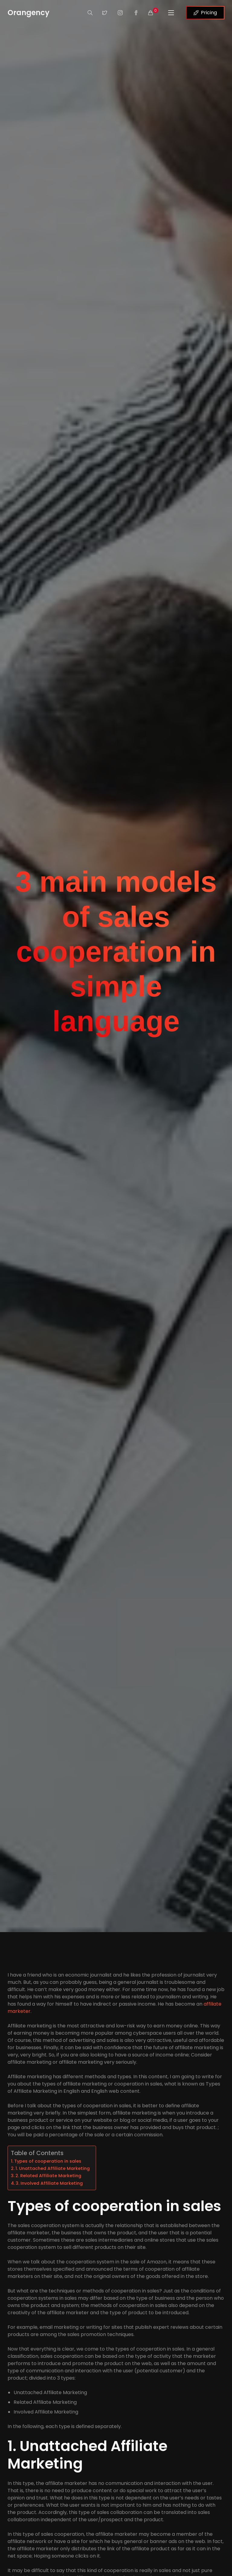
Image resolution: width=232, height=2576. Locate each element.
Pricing (205, 12)
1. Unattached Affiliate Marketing (52, 2168)
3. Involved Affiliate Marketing (49, 2183)
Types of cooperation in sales (47, 2161)
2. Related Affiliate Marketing (48, 2176)
